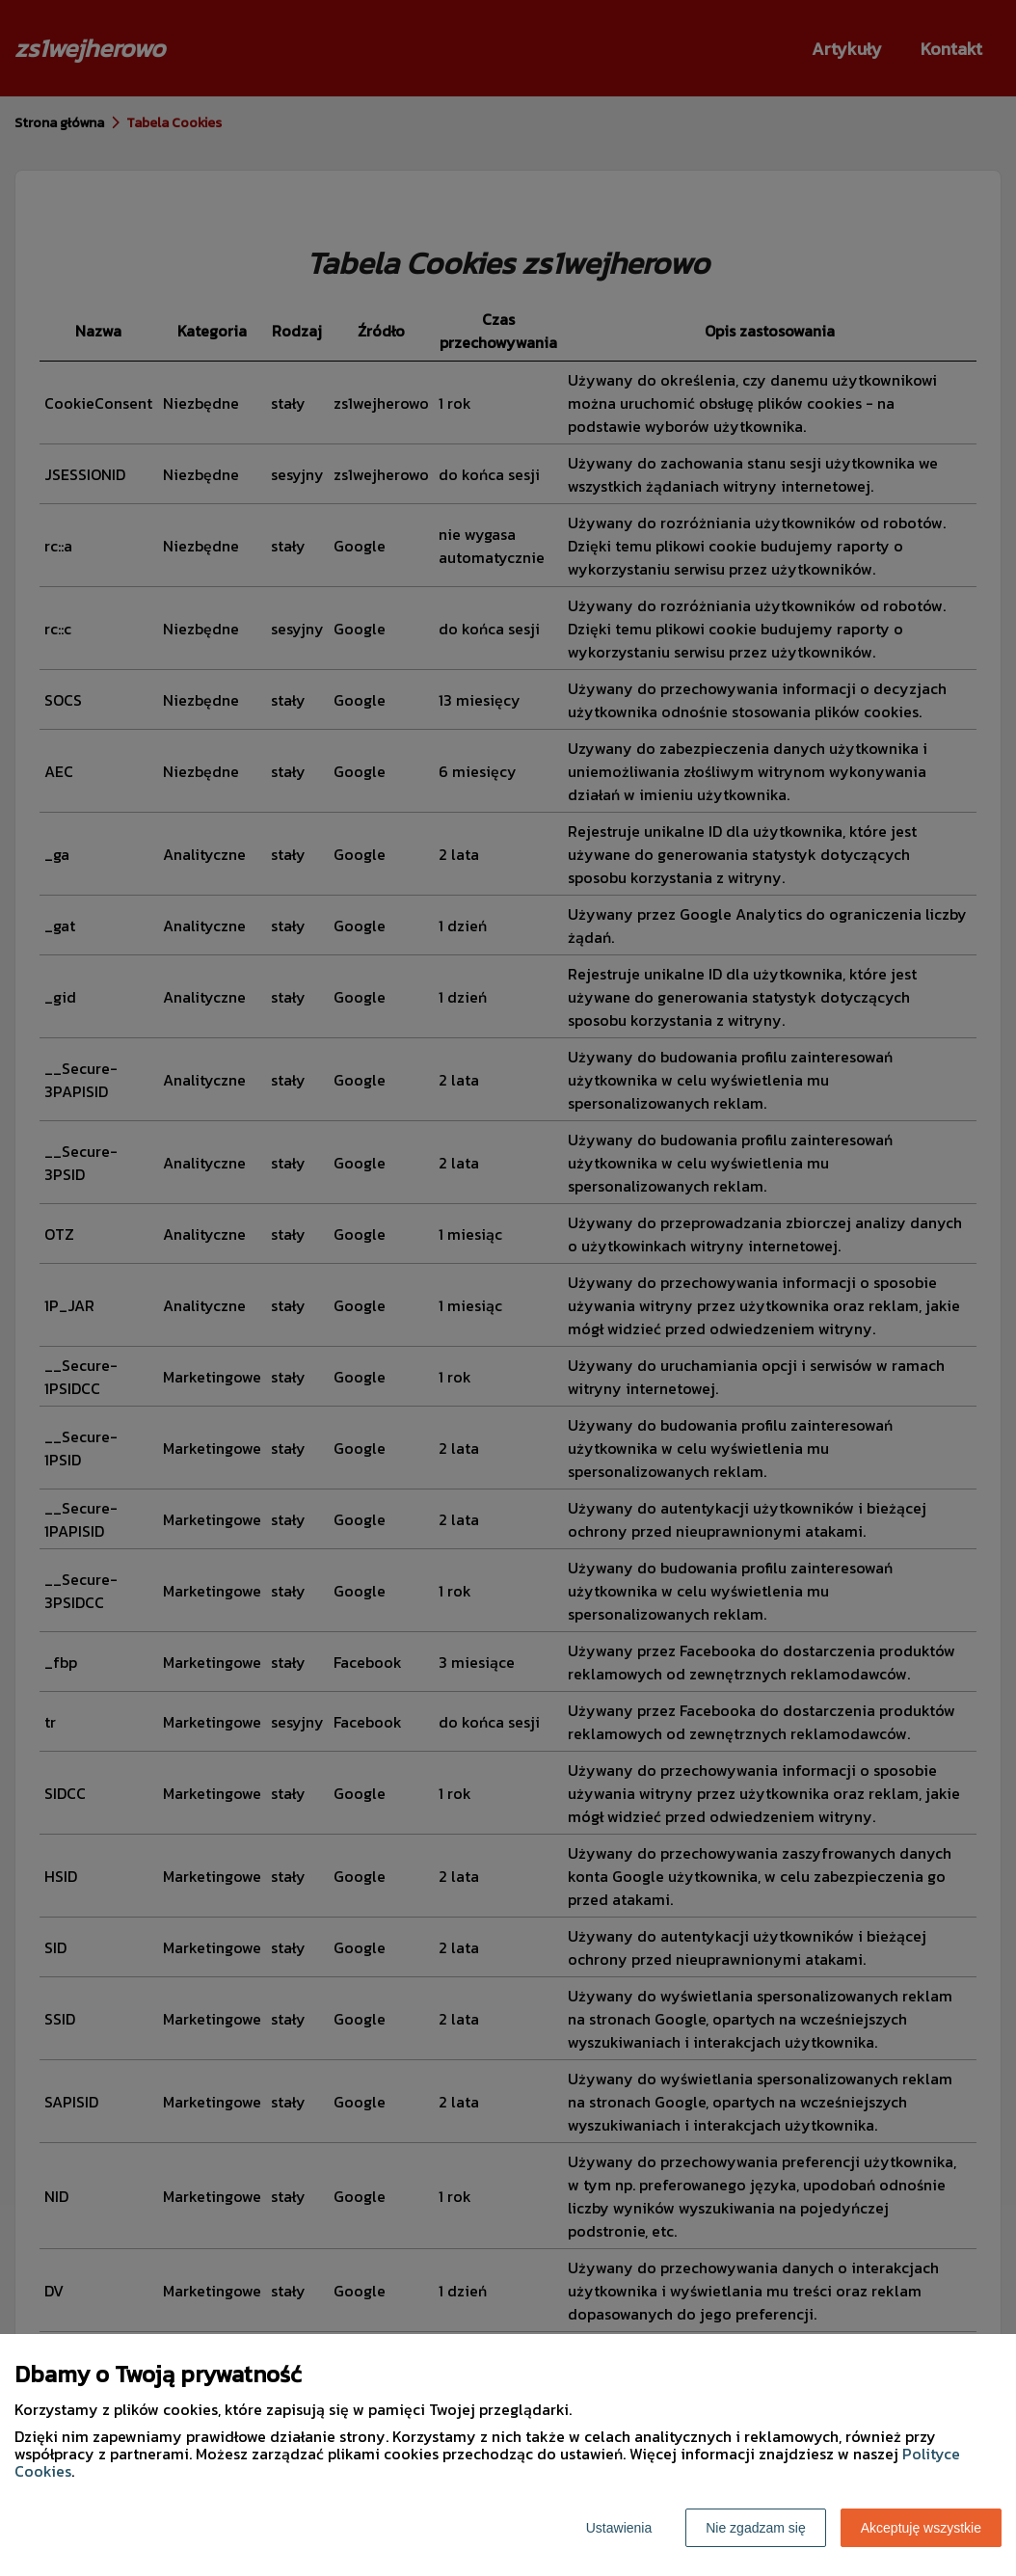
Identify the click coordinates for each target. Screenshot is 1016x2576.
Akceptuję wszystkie (921, 2528)
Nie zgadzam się (756, 2528)
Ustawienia (619, 2528)
